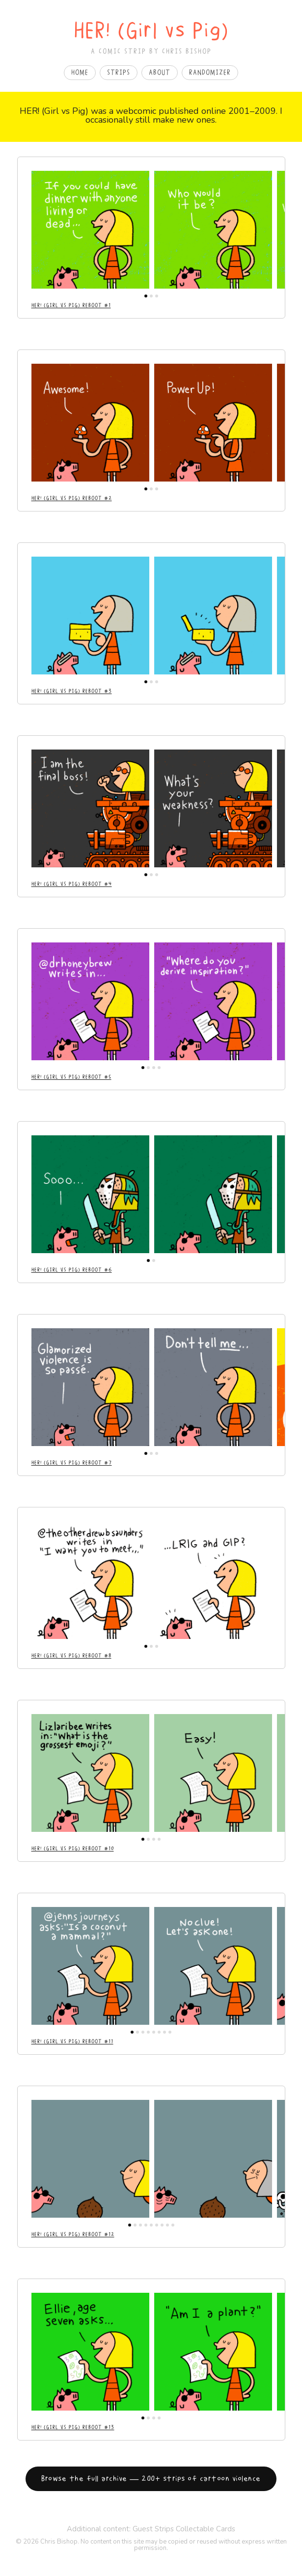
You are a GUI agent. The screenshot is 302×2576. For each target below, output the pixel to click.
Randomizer (210, 72)
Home (79, 72)
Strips (118, 72)
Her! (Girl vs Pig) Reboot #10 (72, 1848)
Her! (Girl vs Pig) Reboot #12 (72, 2234)
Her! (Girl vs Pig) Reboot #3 (71, 691)
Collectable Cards (205, 2529)
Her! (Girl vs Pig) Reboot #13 (72, 2427)
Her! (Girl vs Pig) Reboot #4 (71, 884)
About (159, 72)
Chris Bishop (59, 2541)
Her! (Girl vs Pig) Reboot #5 (71, 1076)
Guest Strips (153, 2529)
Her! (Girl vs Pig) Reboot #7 (71, 1462)
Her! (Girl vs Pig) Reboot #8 (71, 1655)
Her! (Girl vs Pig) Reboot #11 (72, 2041)
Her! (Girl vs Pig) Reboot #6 (71, 1269)
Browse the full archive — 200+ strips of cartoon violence (151, 2479)
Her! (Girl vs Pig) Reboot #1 (71, 305)
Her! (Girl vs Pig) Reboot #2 (71, 498)
